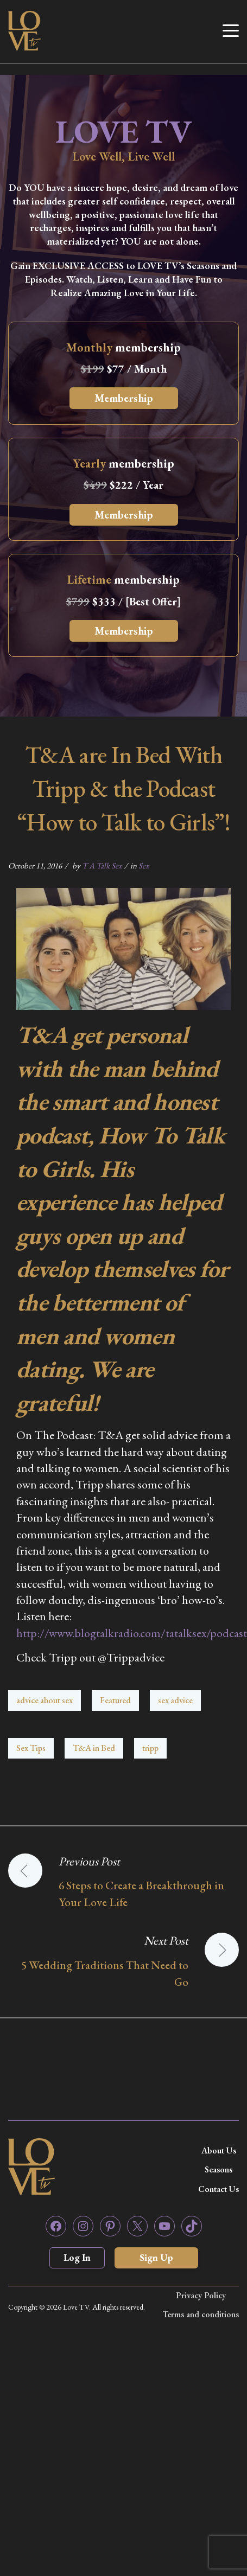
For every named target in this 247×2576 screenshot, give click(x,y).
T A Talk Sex (102, 865)
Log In (77, 2257)
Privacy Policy (201, 2295)
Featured (115, 1700)
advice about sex (44, 1700)
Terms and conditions (200, 2314)
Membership (123, 398)
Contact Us (218, 2189)
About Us (218, 2150)
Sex (143, 865)
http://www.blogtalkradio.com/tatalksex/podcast (131, 1633)
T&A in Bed (94, 1748)
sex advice (175, 1700)
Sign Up (156, 2257)
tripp (150, 1748)
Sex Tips (31, 1748)
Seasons (218, 2169)
